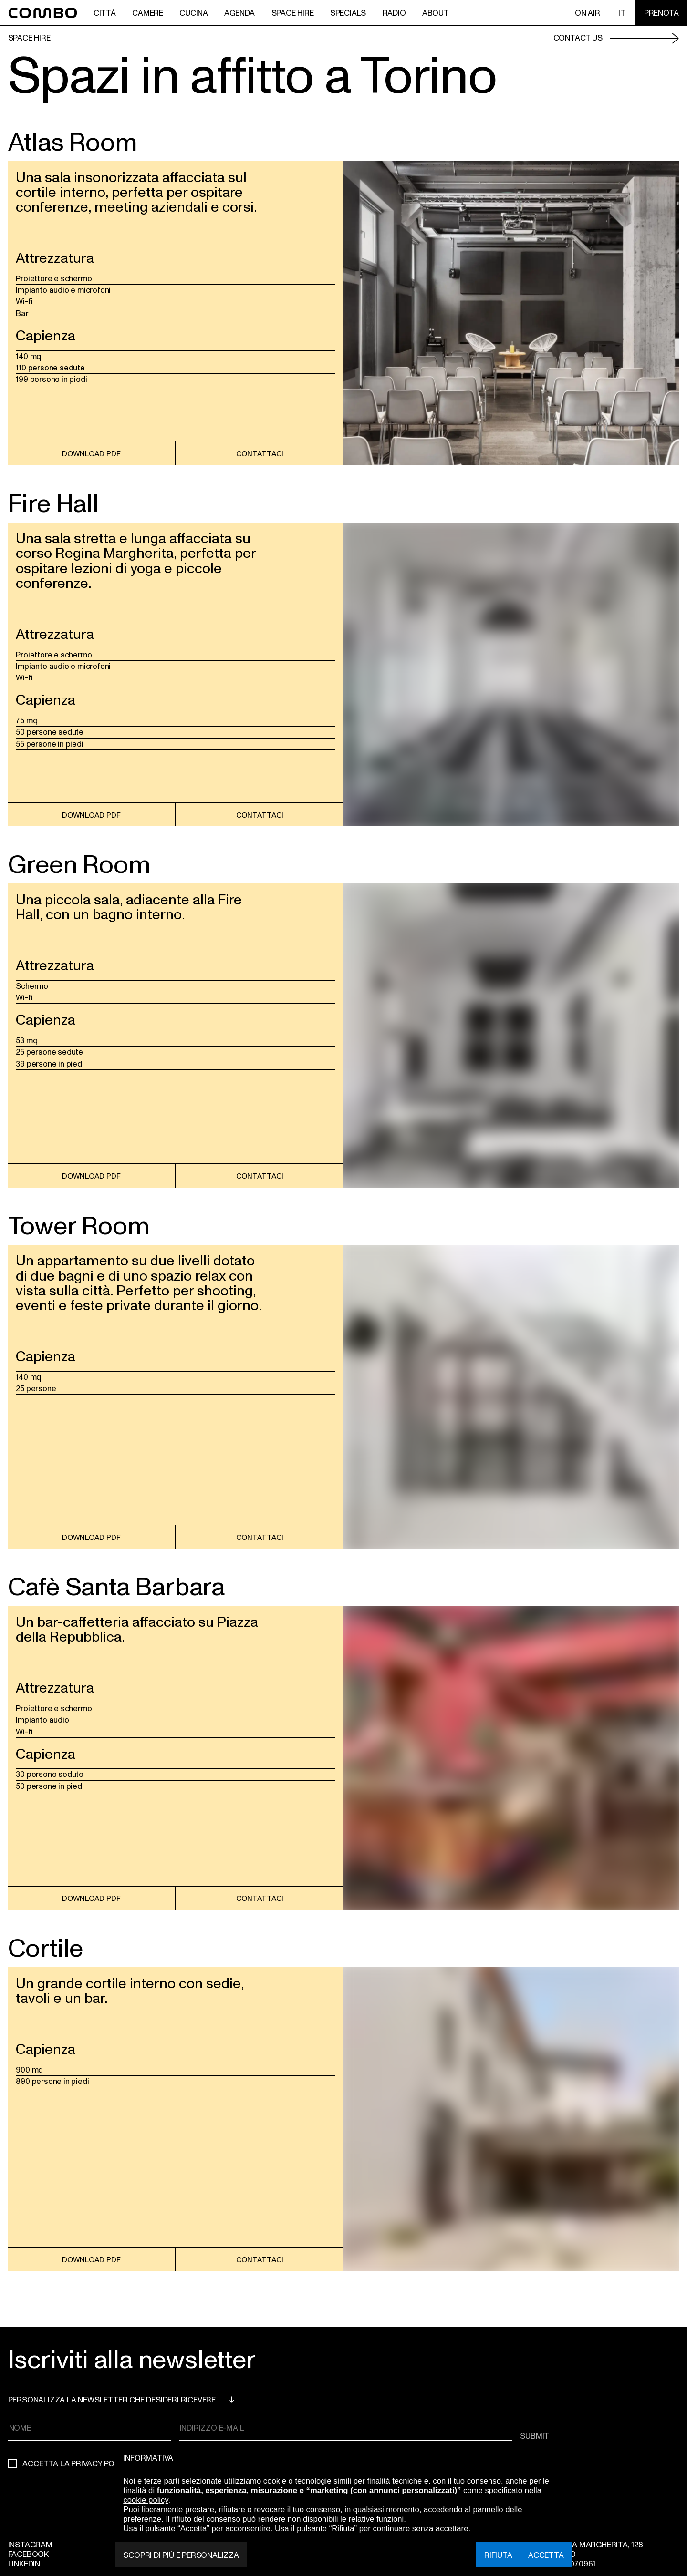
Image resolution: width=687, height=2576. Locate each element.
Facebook (28, 2554)
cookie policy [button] (145, 2499)
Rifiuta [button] (498, 2555)
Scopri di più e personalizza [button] (181, 2555)
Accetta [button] (546, 2555)
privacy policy (101, 2463)
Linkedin (24, 2563)
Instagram (30, 2544)
